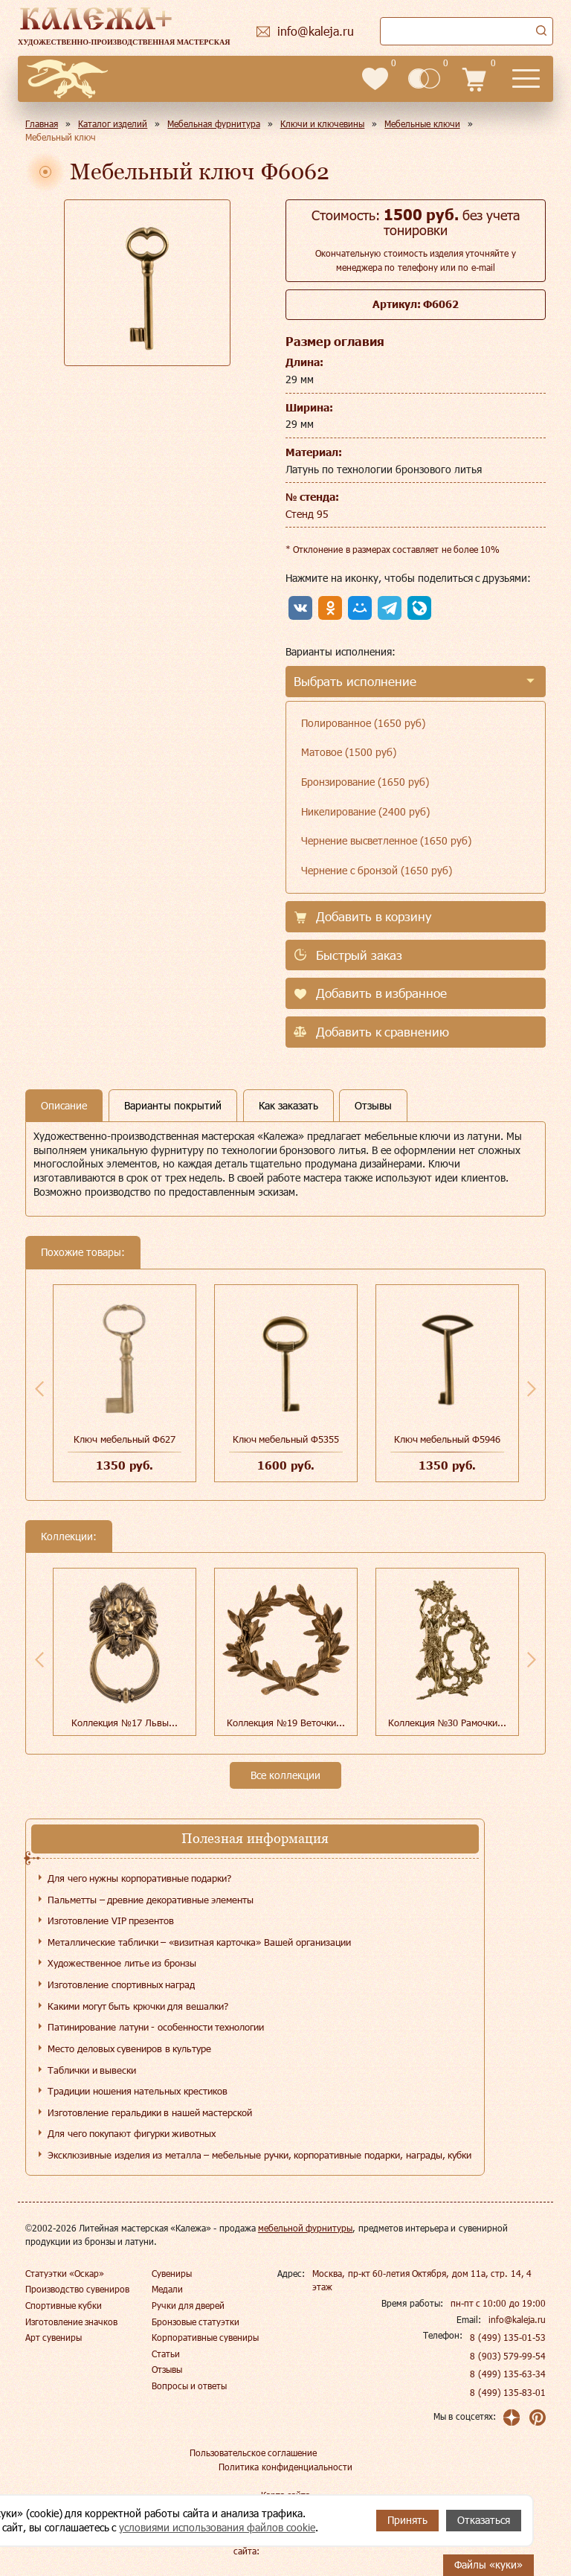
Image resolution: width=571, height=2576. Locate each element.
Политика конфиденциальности (285, 2466)
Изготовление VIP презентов (111, 1920)
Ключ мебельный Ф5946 (447, 1439)
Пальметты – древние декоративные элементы (151, 1900)
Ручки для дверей (188, 2305)
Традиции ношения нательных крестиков (138, 2091)
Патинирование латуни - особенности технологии (156, 2027)
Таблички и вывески (92, 2070)
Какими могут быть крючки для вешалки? (138, 2006)
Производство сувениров (77, 2289)
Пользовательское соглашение (253, 2452)
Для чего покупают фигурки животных (132, 2133)
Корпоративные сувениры (205, 2337)
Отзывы (167, 2369)
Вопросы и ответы (190, 2385)
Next (531, 1388)
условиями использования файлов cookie (217, 2527)
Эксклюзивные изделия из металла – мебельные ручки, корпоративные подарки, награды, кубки (259, 2155)
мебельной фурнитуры (305, 2228)
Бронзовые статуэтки (195, 2321)
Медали (167, 2289)
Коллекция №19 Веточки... (285, 1722)
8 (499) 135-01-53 (508, 2337)
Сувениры (172, 2273)
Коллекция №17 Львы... (124, 1722)
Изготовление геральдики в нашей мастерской (150, 2112)
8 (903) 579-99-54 (508, 2356)
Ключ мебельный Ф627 (124, 1439)
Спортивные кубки (63, 2305)
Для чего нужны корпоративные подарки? (139, 1878)
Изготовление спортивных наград (121, 1984)
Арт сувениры (53, 2337)
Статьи (166, 2353)
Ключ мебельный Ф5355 (286, 1439)
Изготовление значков (71, 2321)
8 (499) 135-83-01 (508, 2392)
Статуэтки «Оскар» (64, 2273)
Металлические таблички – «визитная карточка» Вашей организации (199, 1942)
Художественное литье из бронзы (122, 1963)
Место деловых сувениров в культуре (129, 2048)
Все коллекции (285, 1775)
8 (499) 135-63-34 (508, 2373)
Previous (39, 1388)
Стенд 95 (307, 513)
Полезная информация (255, 1838)
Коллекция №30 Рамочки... (447, 1722)
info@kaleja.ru (517, 2319)
